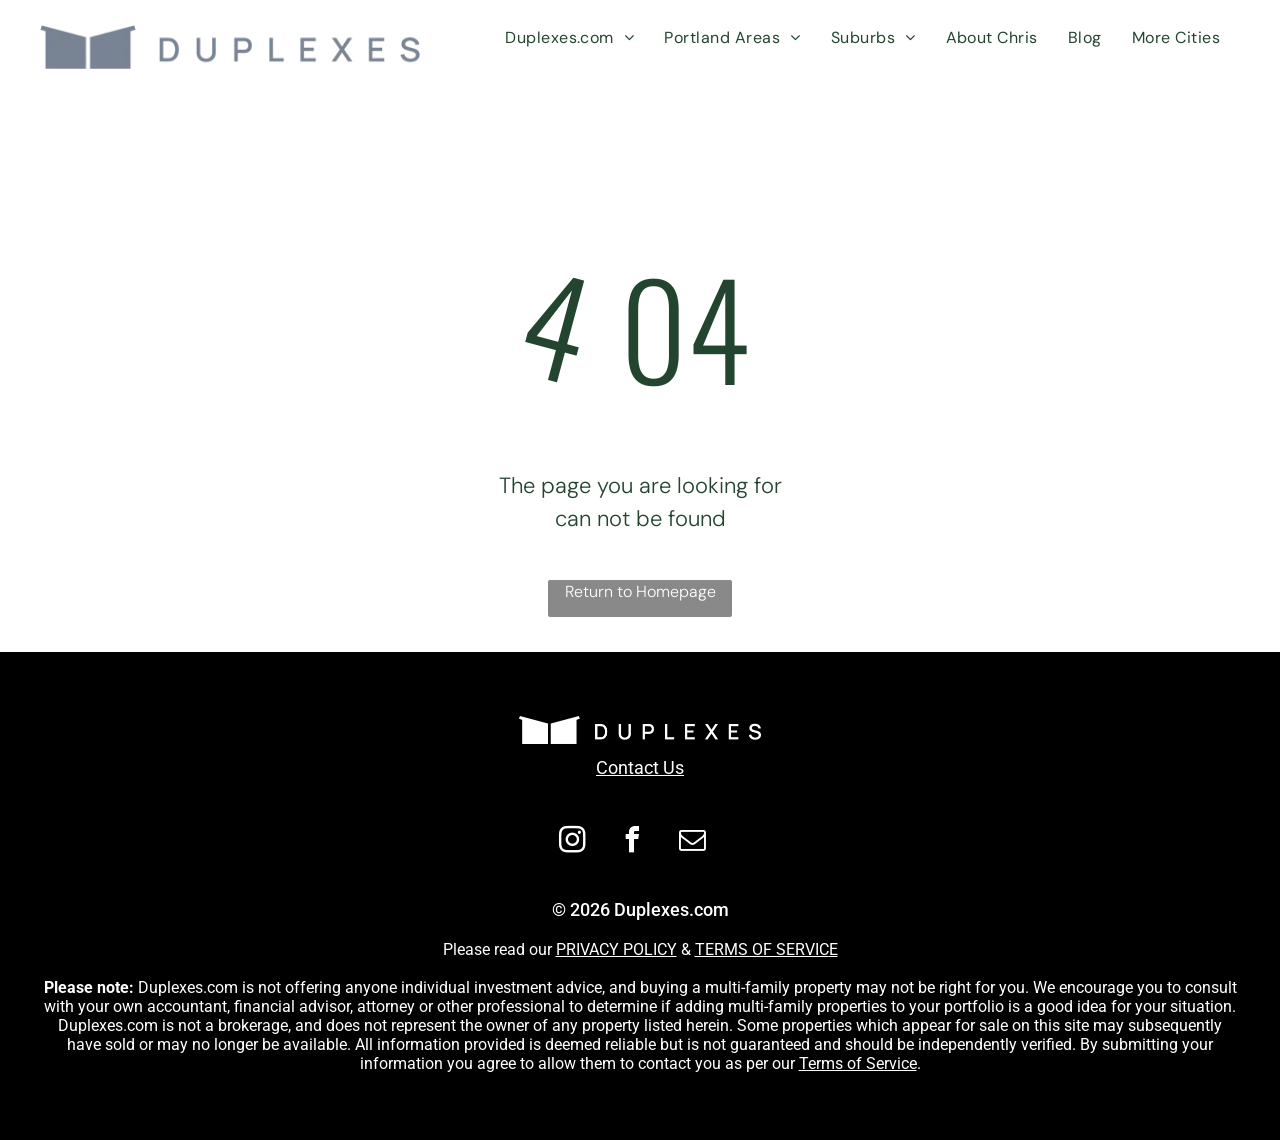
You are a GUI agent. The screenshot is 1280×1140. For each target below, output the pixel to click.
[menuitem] (569, 38)
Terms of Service (858, 1063)
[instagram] (573, 842)
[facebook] (633, 842)
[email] (693, 842)
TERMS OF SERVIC (762, 949)
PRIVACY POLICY (616, 949)
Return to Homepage (640, 591)
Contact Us (640, 767)
